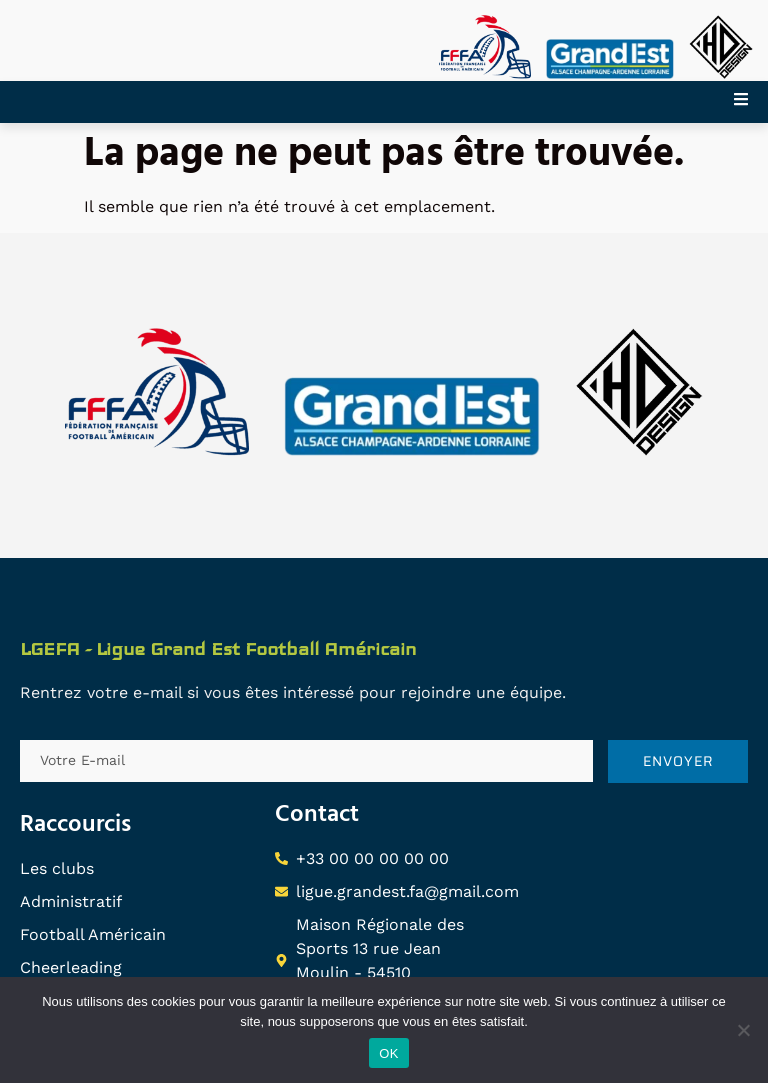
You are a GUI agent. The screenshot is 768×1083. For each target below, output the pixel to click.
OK (388, 1053)
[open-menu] (751, 102)
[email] (306, 761)
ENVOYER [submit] (678, 761)
